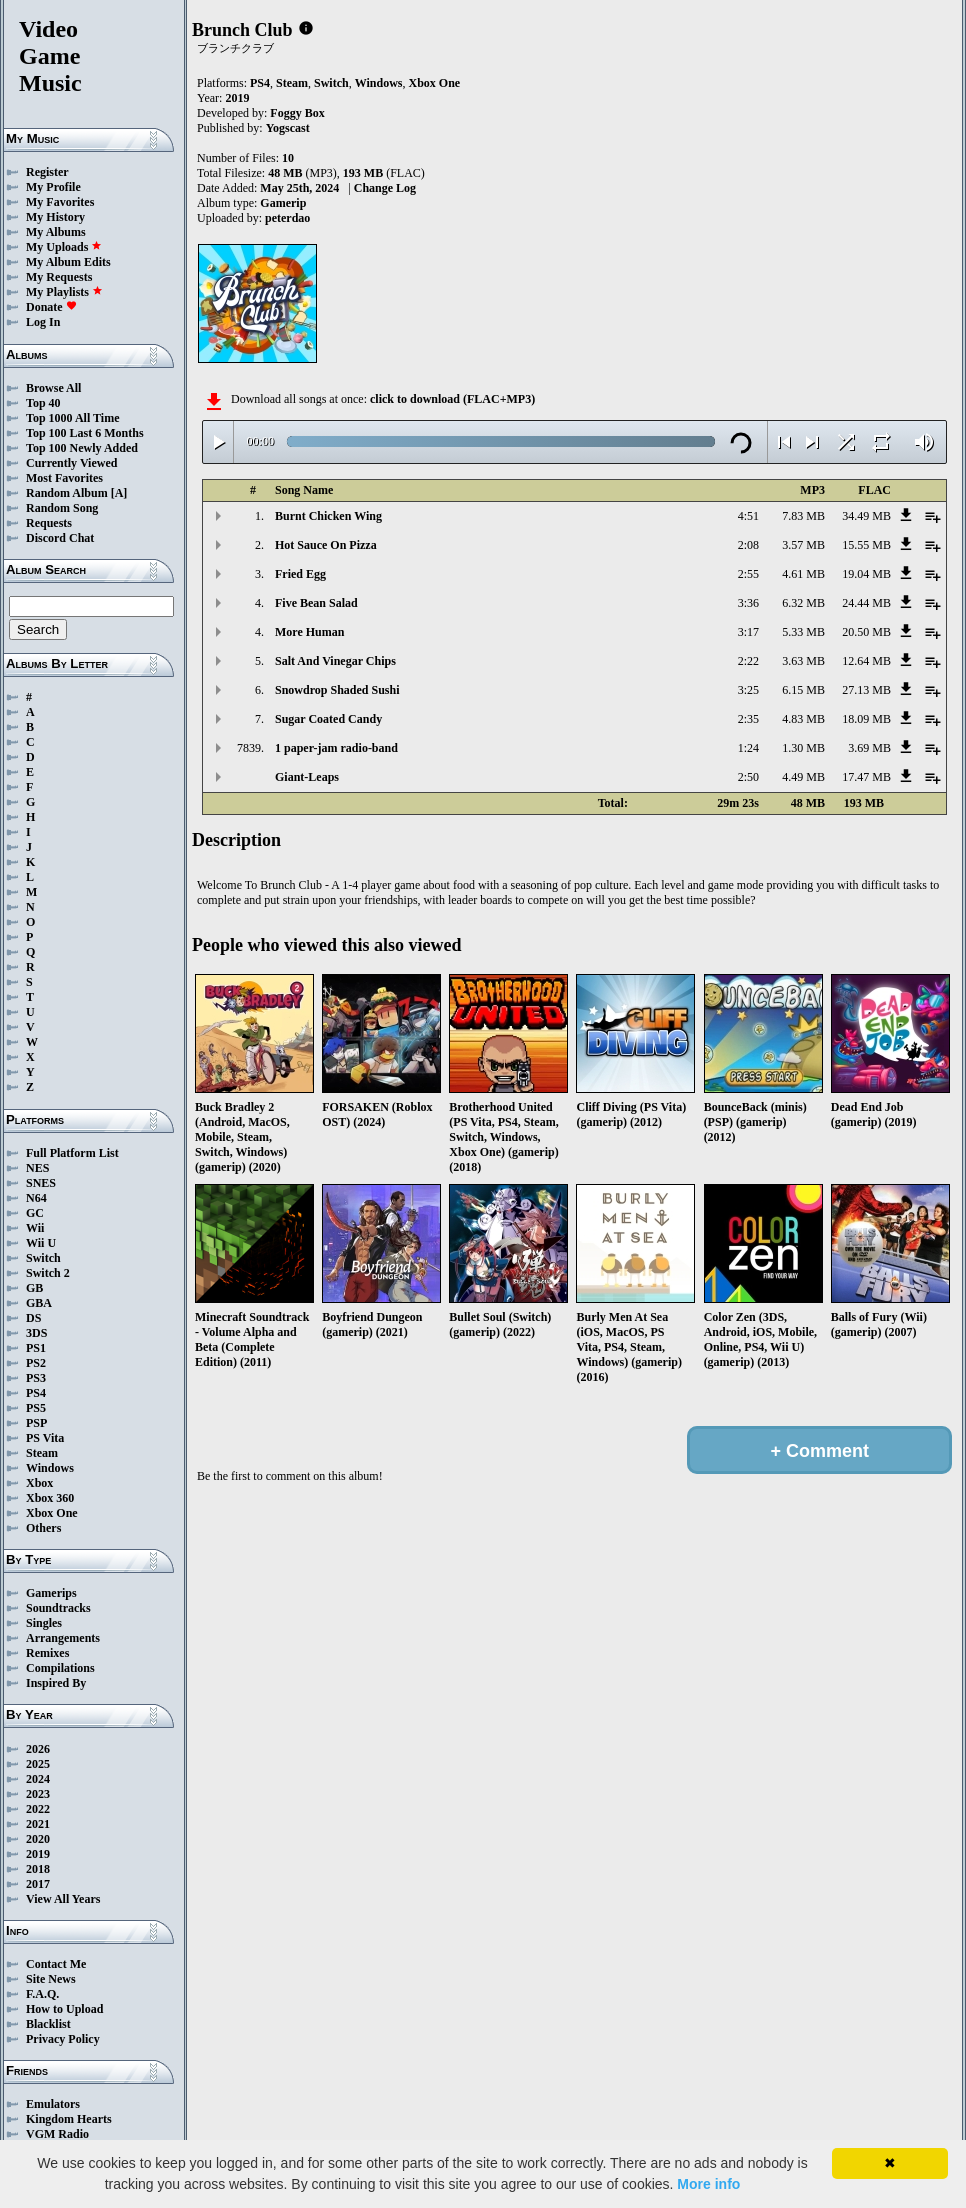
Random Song (62, 508)
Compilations (60, 1668)
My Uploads (64, 247)
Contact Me (56, 1964)
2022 (38, 1809)
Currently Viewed (71, 463)
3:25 (748, 690)
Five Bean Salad (316, 603)
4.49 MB (803, 777)
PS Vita (45, 1438)
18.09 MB (866, 719)
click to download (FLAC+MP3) (452, 399)
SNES (41, 1183)
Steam (42, 1453)
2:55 (748, 574)
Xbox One (52, 1513)
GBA (39, 1303)
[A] (119, 493)
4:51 (748, 516)
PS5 (36, 1408)
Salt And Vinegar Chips (335, 661)
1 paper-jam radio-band (336, 748)
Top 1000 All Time (72, 418)
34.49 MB (866, 516)
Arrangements (63, 1638)
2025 (38, 1764)
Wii (35, 1228)
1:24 (748, 748)
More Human (309, 632)
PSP (36, 1423)
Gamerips (51, 1593)
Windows (50, 1468)
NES (37, 1168)
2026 (38, 1749)
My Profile (53, 187)
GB (34, 1288)
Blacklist (48, 2024)
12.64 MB (866, 661)
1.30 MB (803, 748)
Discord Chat (60, 538)
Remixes (47, 1653)
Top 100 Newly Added (82, 448)
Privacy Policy (63, 2039)
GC (35, 1213)
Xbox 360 (50, 1498)
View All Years (63, 1899)
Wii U (41, 1243)
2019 (38, 1854)
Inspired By (56, 1683)
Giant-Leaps (307, 777)
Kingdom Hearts (69, 2119)
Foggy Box (297, 113)
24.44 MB (866, 603)
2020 (38, 1839)
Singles (44, 1623)
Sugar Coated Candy (328, 719)
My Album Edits (68, 262)
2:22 (748, 661)
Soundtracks (58, 1608)
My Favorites (60, 202)
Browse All (53, 388)
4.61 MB (803, 574)
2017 (38, 1884)
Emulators (53, 2104)
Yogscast (288, 128)
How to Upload (64, 2009)
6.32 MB (803, 603)
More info (708, 2184)
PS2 (36, 1363)
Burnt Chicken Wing (328, 516)
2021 (38, 1824)
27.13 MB (866, 690)
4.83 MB (803, 719)
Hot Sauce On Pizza (326, 545)
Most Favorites (64, 478)
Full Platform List (72, 1153)
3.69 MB (869, 748)
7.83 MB (803, 516)
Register (47, 172)
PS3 (36, 1378)
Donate (51, 307)
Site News (51, 1979)
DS (33, 1318)
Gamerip (283, 203)
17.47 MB (866, 777)
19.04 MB (866, 574)
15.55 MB (866, 545)
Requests (49, 523)
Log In (43, 322)
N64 (36, 1198)
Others (43, 1528)
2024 (38, 1779)
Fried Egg (300, 574)
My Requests (59, 277)
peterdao (287, 218)
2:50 (748, 777)
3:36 (748, 603)
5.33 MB (803, 632)
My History (55, 217)
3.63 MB (803, 661)
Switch (43, 1258)
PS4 (36, 1393)
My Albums (56, 232)
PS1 (36, 1348)
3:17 (748, 632)
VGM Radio (57, 2134)
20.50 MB (866, 632)
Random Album (67, 493)
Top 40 (43, 403)
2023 (38, 1794)
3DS (36, 1333)
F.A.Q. (42, 1994)
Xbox (39, 1483)
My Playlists (64, 292)
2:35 (748, 719)
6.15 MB (803, 690)
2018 (38, 1869)
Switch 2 (48, 1273)
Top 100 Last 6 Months (85, 433)
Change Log (385, 188)
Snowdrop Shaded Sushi (337, 690)
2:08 (748, 545)
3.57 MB (803, 545)
